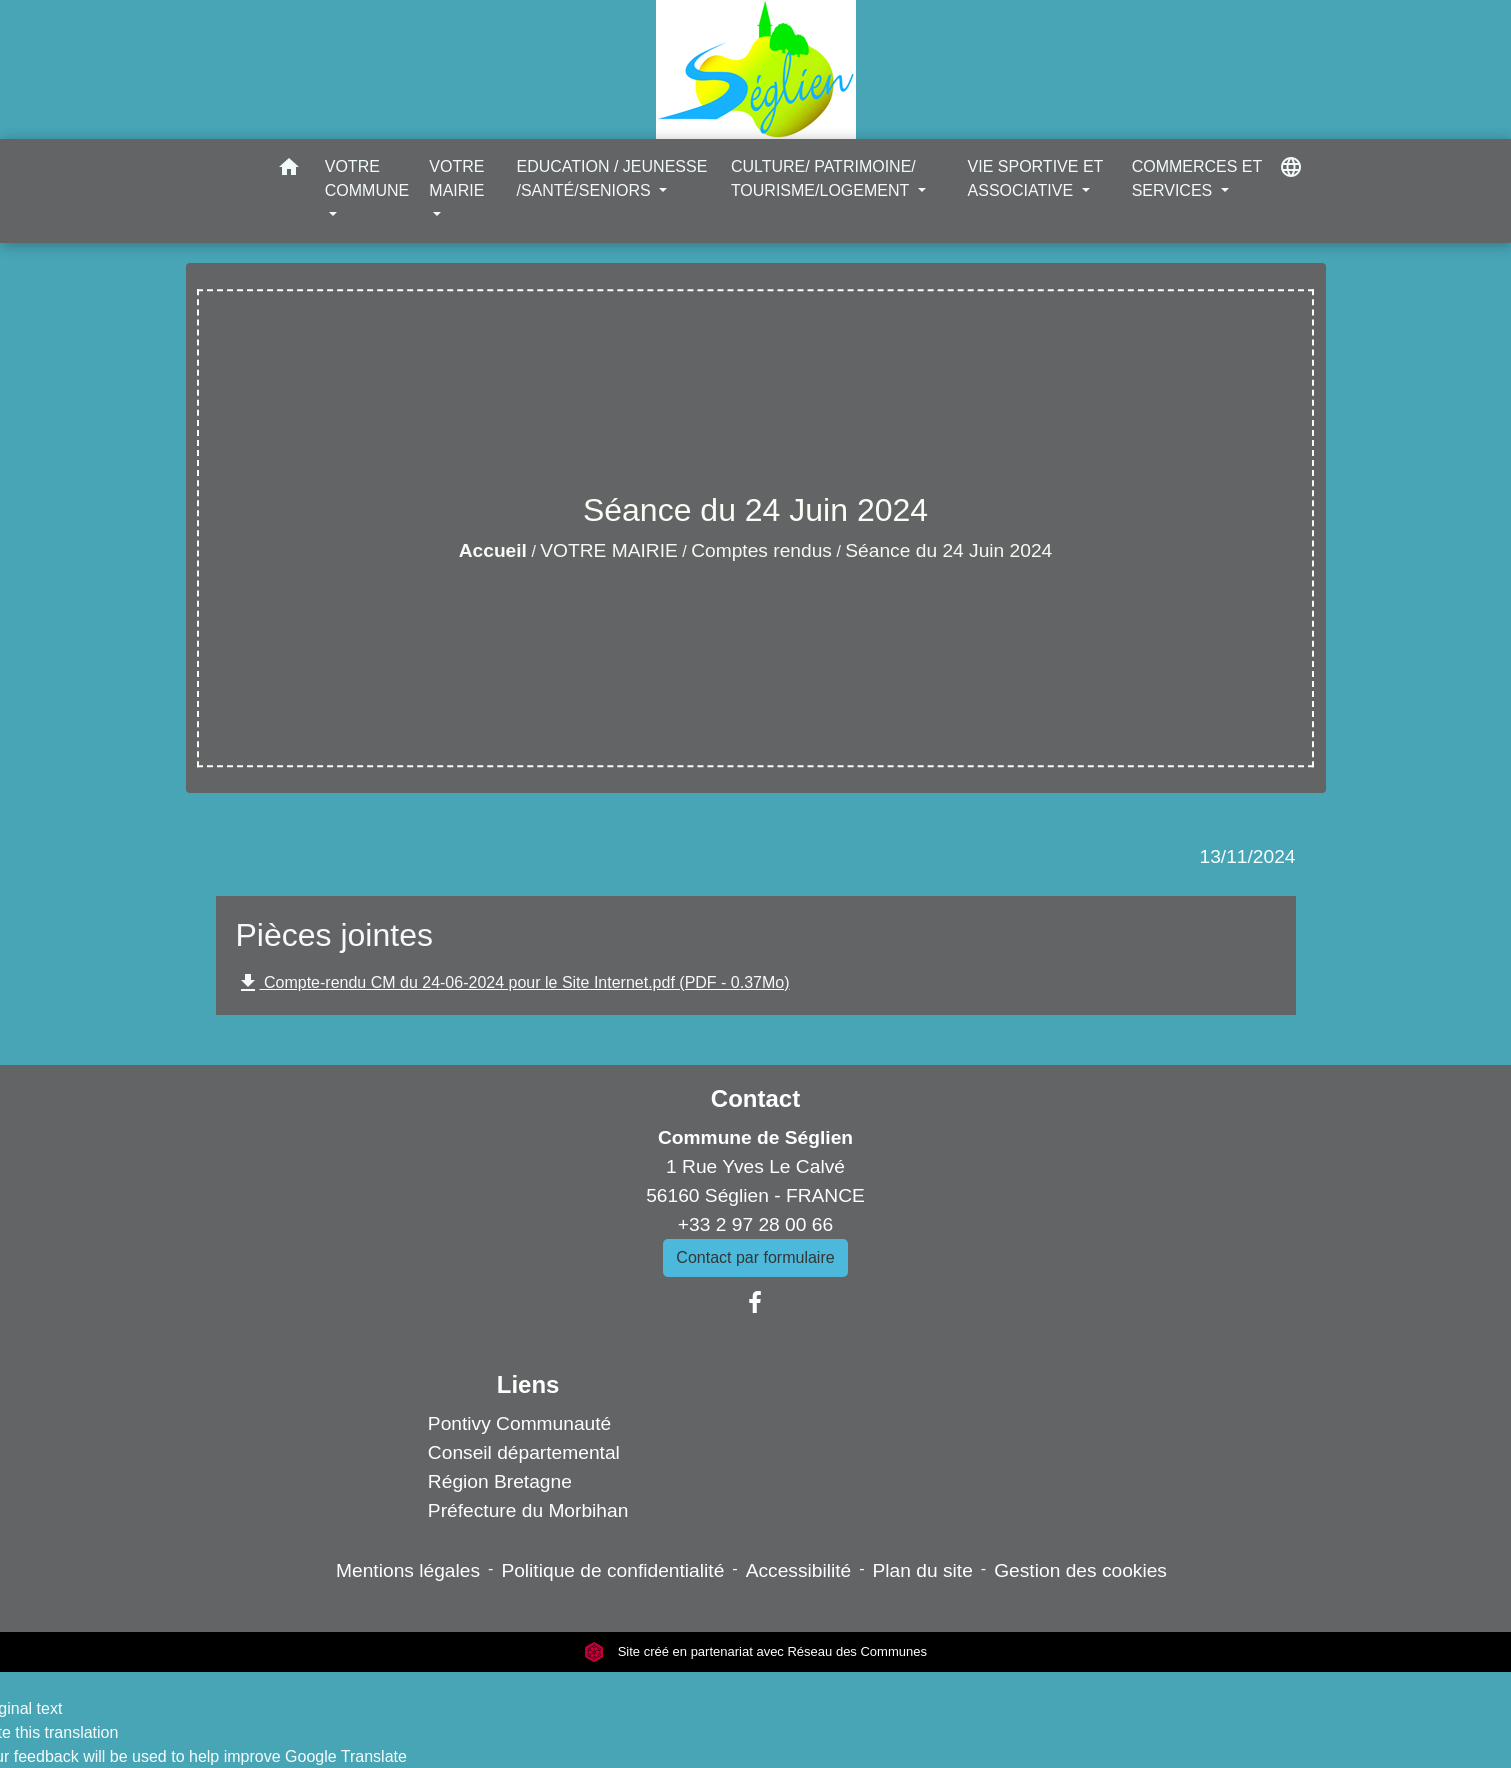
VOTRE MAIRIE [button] (456, 178)
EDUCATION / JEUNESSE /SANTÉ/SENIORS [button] (611, 178)
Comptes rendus (761, 550)
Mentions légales (408, 1570)
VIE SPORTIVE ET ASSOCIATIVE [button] (1035, 178)
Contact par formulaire (755, 1257)
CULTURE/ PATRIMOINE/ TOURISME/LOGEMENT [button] (823, 178)
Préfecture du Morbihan (528, 1510)
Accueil (493, 550)
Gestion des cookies (1080, 1570)
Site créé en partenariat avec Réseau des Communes (755, 1651)
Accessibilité (799, 1570)
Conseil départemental (524, 1452)
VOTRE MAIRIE (609, 550)
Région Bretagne (500, 1481)
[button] (289, 170)
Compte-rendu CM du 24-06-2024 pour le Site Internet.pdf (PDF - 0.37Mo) (513, 983)
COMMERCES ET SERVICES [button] (1197, 178)
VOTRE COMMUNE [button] (367, 178)
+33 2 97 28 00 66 (755, 1224)
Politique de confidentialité (612, 1570)
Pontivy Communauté (519, 1423)
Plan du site (923, 1570)
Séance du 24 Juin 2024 (948, 550)
